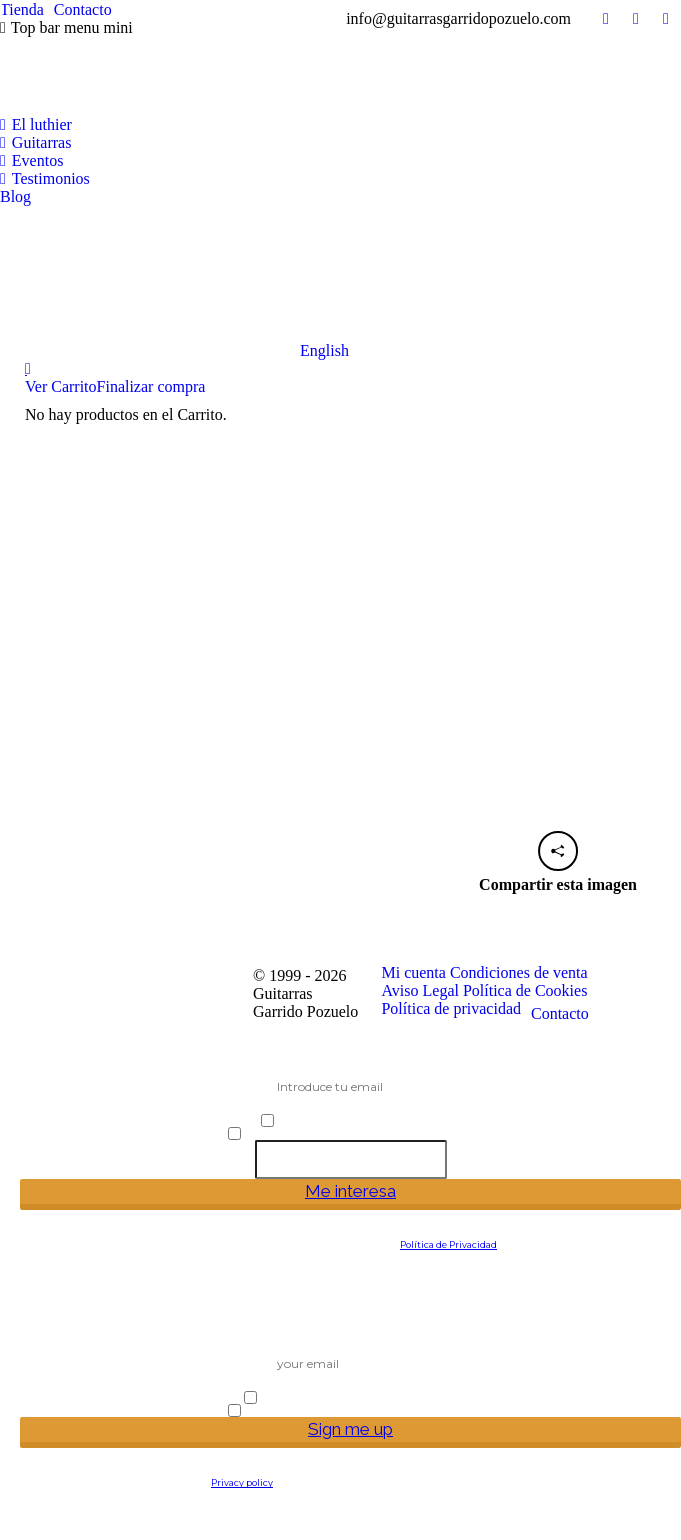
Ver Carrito (61, 386)
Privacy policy (242, 1482)
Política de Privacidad (448, 1244)
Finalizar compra (151, 386)
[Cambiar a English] (174, 283)
